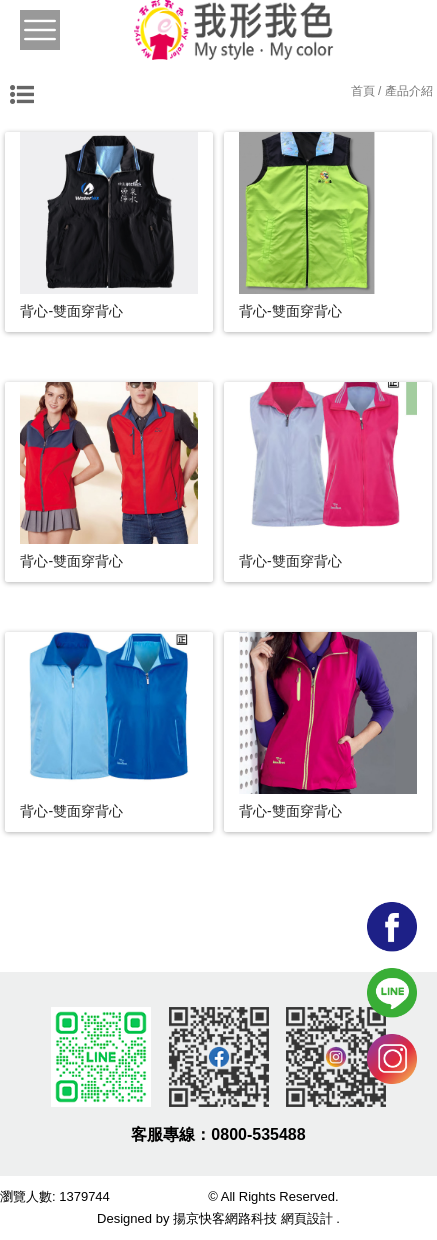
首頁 (363, 91)
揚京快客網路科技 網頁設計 (253, 1218)
